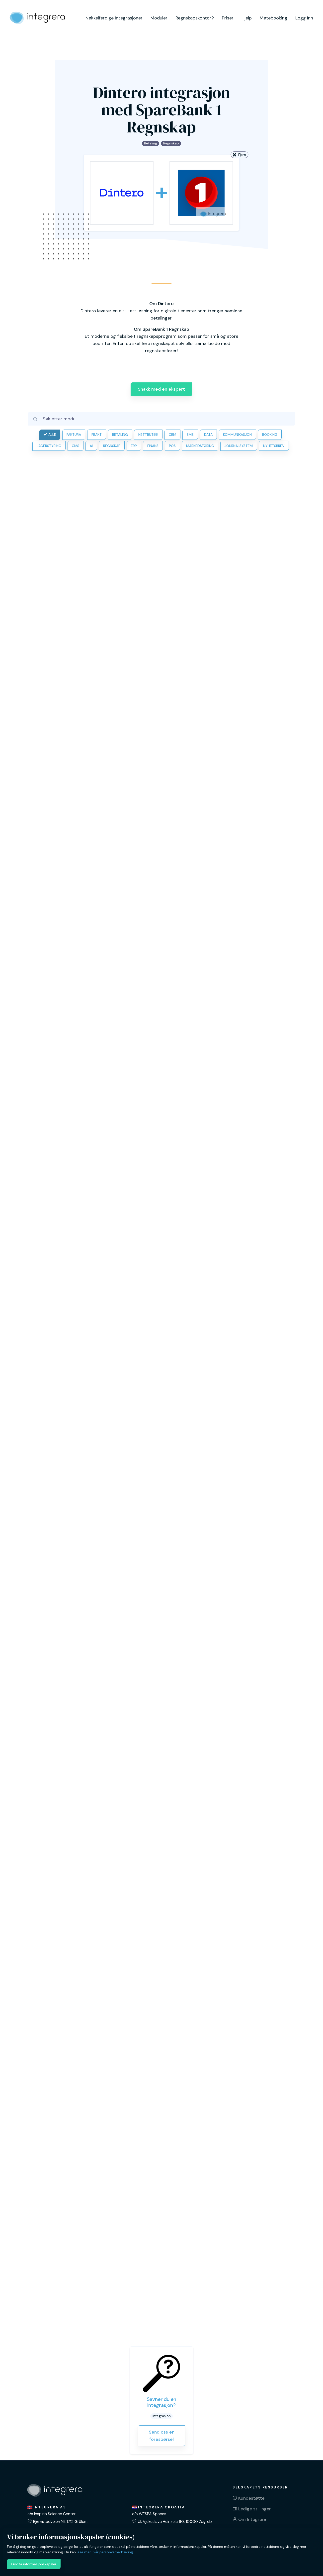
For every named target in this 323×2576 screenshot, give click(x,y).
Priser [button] (228, 18)
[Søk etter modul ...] (166, 419)
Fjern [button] (239, 155)
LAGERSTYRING (49, 446)
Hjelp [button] (247, 18)
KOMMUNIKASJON (237, 434)
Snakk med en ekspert (161, 389)
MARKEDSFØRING (200, 446)
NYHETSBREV (274, 446)
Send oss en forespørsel (161, 2435)
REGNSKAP (111, 446)
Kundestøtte (251, 2498)
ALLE (50, 434)
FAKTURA (74, 434)
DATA (208, 434)
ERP (134, 446)
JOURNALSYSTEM (239, 446)
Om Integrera (252, 2519)
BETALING (120, 434)
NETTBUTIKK (148, 434)
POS (172, 446)
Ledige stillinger (254, 2509)
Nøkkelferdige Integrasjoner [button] (114, 18)
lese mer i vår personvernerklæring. (105, 2552)
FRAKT (96, 434)
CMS (75, 446)
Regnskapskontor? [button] (194, 18)
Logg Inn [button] (304, 18)
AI (91, 446)
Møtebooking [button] (273, 18)
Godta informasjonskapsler (33, 2564)
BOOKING (269, 434)
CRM (172, 434)
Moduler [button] (159, 18)
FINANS (153, 446)
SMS (190, 434)
